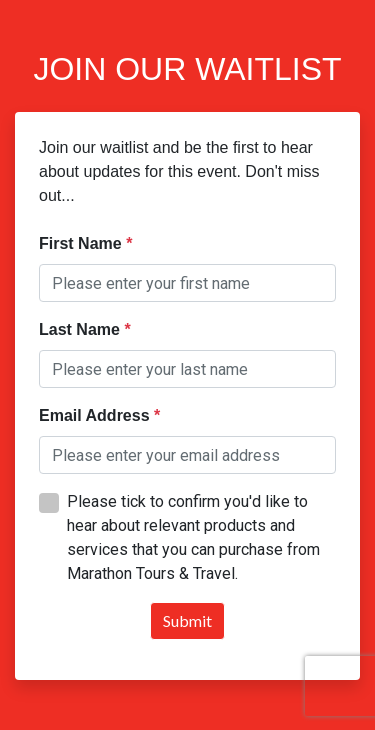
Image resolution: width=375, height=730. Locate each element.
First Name (82, 243)
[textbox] (187, 283)
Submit (187, 620)
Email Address (96, 415)
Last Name (81, 329)
